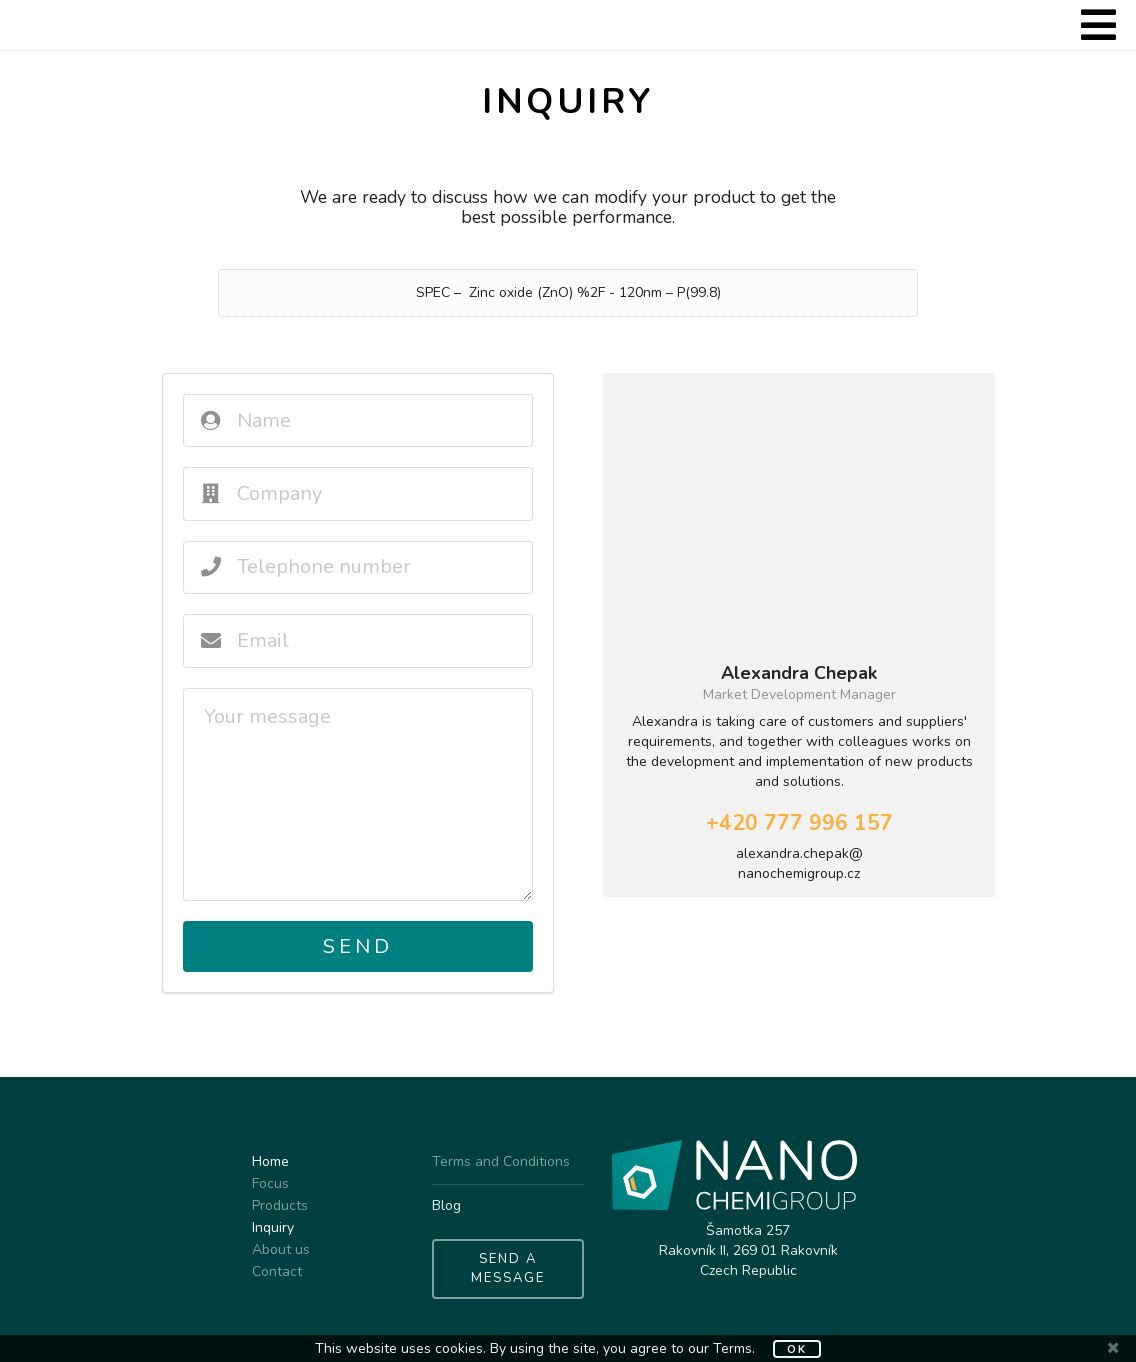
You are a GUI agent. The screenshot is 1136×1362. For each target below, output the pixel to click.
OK (797, 1349)
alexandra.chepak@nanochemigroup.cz (799, 863)
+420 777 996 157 (799, 823)
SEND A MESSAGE (508, 1269)
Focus (270, 1183)
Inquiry (273, 1227)
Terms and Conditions (501, 1162)
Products (280, 1205)
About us (281, 1249)
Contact (277, 1271)
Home (270, 1162)
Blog (446, 1205)
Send (358, 946)
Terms (732, 1348)
